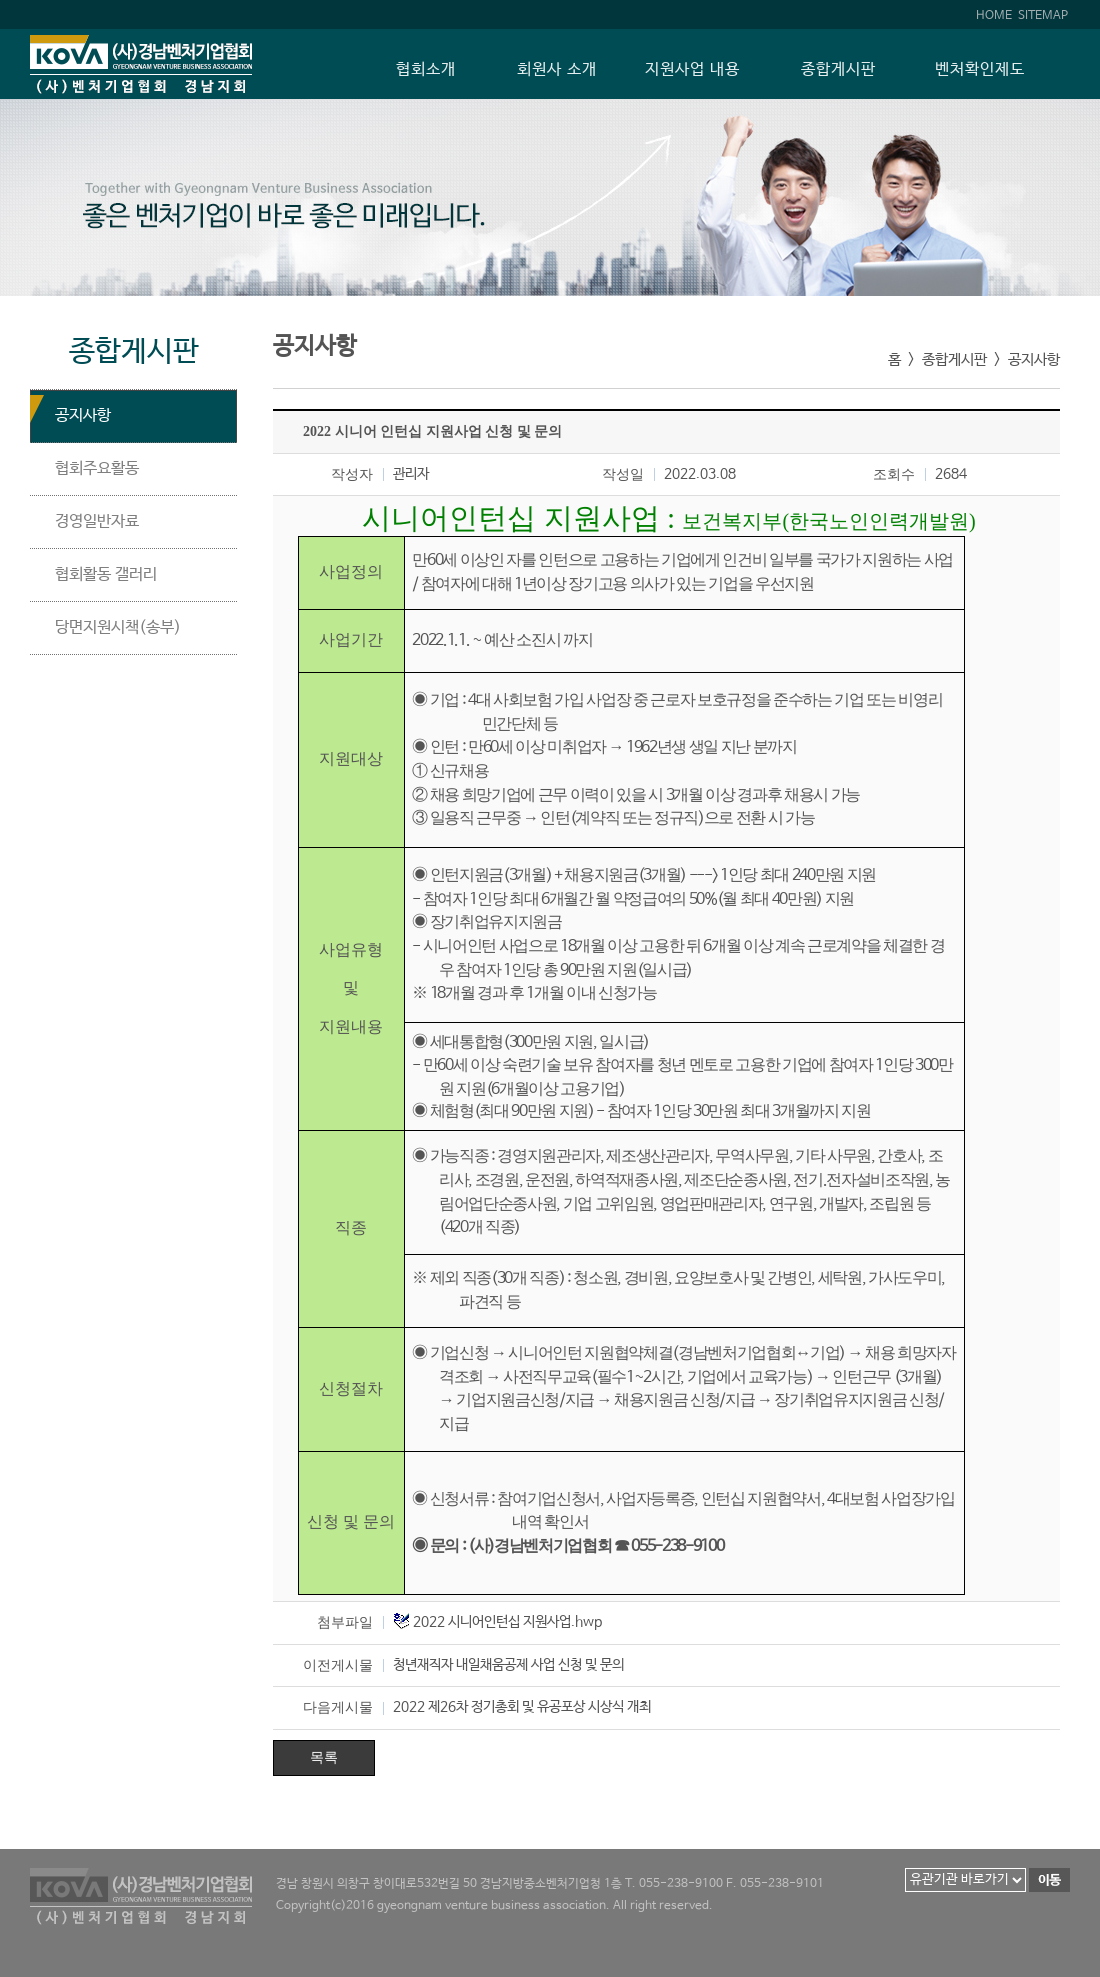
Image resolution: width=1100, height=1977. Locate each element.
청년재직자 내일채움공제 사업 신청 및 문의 (508, 1665)
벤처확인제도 (980, 70)
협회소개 (426, 70)
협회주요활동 (97, 468)
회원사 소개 (557, 70)
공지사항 (83, 415)
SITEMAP (1043, 15)
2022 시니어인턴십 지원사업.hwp (507, 1622)
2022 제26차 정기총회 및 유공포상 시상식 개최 (522, 1707)
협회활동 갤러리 (106, 574)
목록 (324, 1757)
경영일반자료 (97, 521)
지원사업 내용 (692, 70)
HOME (994, 15)
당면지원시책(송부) (118, 627)
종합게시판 (838, 70)
